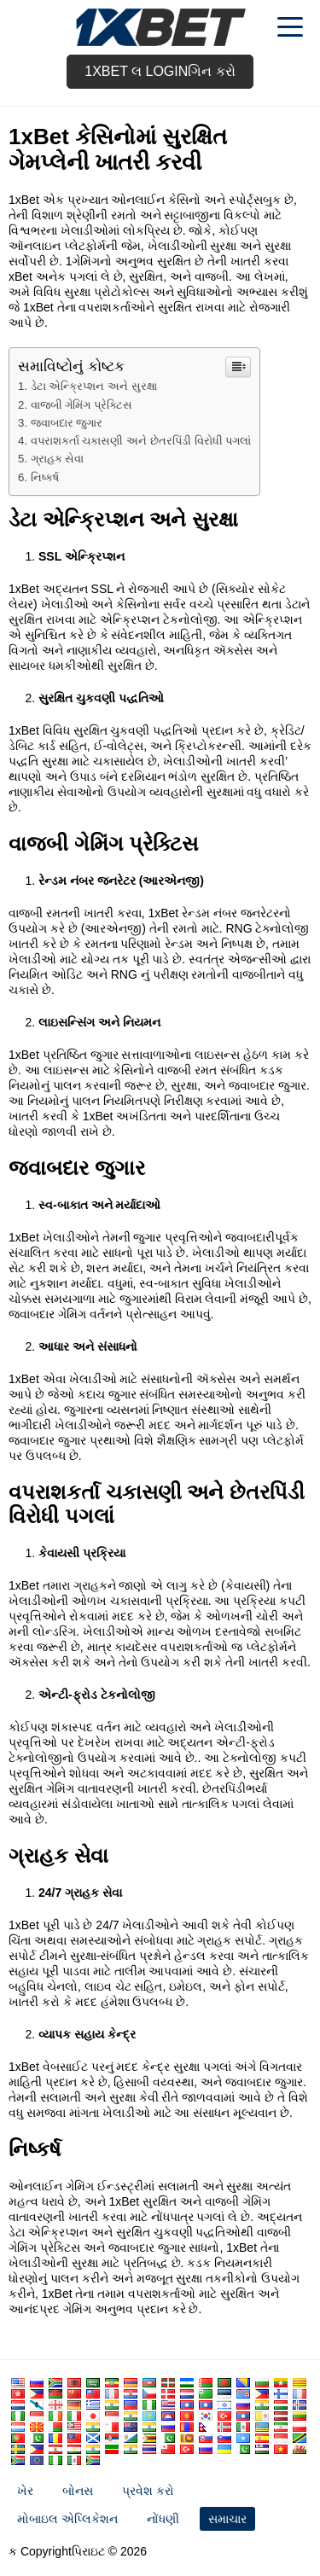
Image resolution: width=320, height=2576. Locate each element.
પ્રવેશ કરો (148, 2490)
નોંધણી (163, 2519)
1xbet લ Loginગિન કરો (160, 71)
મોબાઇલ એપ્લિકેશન (67, 2519)
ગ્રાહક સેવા (57, 458)
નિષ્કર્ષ (45, 477)
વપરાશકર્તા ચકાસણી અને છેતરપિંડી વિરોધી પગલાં (141, 440)
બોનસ (77, 2490)
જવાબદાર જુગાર (67, 422)
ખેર (25, 2490)
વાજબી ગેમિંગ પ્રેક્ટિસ (81, 404)
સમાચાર (227, 2519)
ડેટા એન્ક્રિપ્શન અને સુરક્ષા (94, 386)
